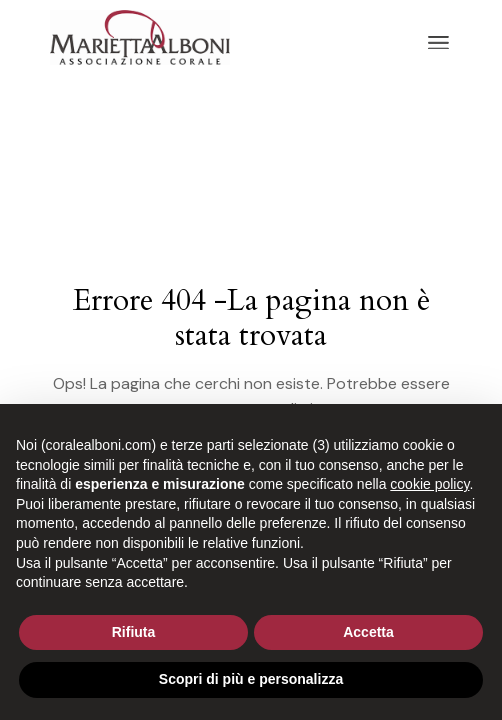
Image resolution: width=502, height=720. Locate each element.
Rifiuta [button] (134, 632)
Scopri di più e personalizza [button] (251, 679)
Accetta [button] (368, 632)
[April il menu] (438, 43)
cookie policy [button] (429, 484)
